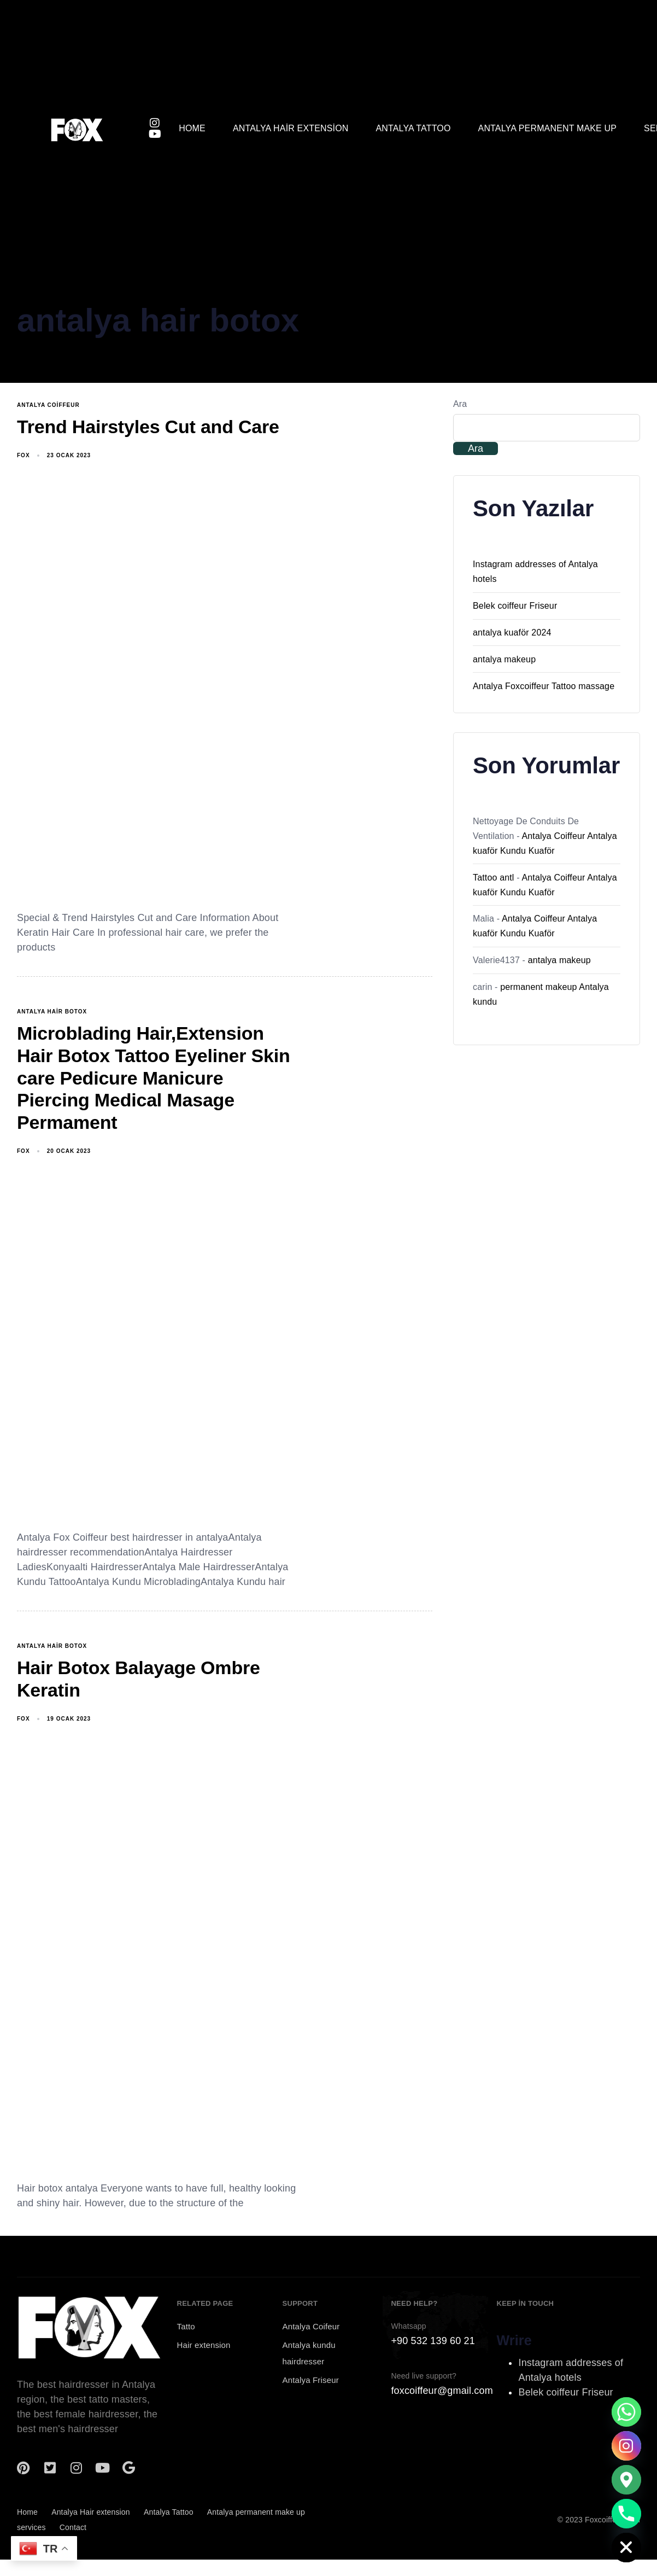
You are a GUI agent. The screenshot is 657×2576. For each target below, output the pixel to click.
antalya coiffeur (48, 405)
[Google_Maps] (626, 2480)
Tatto (186, 2326)
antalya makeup (504, 659)
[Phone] (626, 2513)
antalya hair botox (52, 1012)
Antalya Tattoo (413, 128)
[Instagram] (626, 2446)
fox (23, 455)
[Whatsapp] (626, 2412)
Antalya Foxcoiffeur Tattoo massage (543, 686)
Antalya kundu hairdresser (309, 2353)
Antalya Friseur (311, 2380)
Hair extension (204, 2345)
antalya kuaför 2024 (512, 632)
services (31, 2527)
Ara (460, 404)
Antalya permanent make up (547, 128)
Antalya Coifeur (311, 2326)
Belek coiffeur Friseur (515, 605)
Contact (73, 2527)
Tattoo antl (493, 877)
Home (192, 128)
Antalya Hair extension (291, 128)
